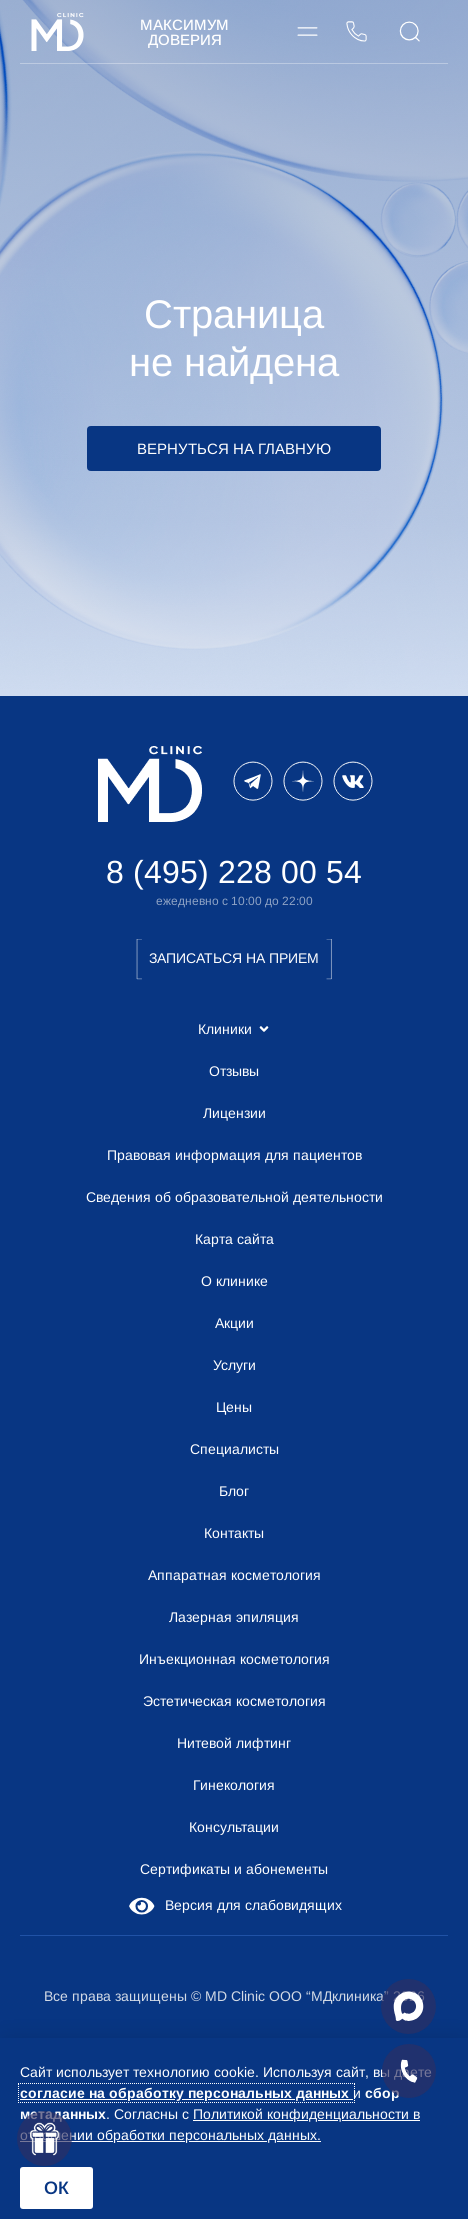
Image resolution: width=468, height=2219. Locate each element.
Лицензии (234, 1113)
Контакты (234, 1533)
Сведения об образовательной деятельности (234, 1197)
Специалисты (234, 1449)
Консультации (234, 1827)
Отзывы (234, 1071)
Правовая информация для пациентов (234, 1155)
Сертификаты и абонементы (234, 1869)
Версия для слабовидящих (234, 1905)
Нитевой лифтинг (234, 1743)
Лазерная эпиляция (234, 1617)
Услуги (234, 1365)
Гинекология (234, 1785)
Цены (234, 1407)
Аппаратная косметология (234, 1575)
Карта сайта (234, 1239)
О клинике (234, 1281)
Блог (234, 1491)
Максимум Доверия (184, 32)
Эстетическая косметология (234, 1701)
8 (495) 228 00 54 (234, 872)
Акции (234, 1323)
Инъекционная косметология (234, 1659)
